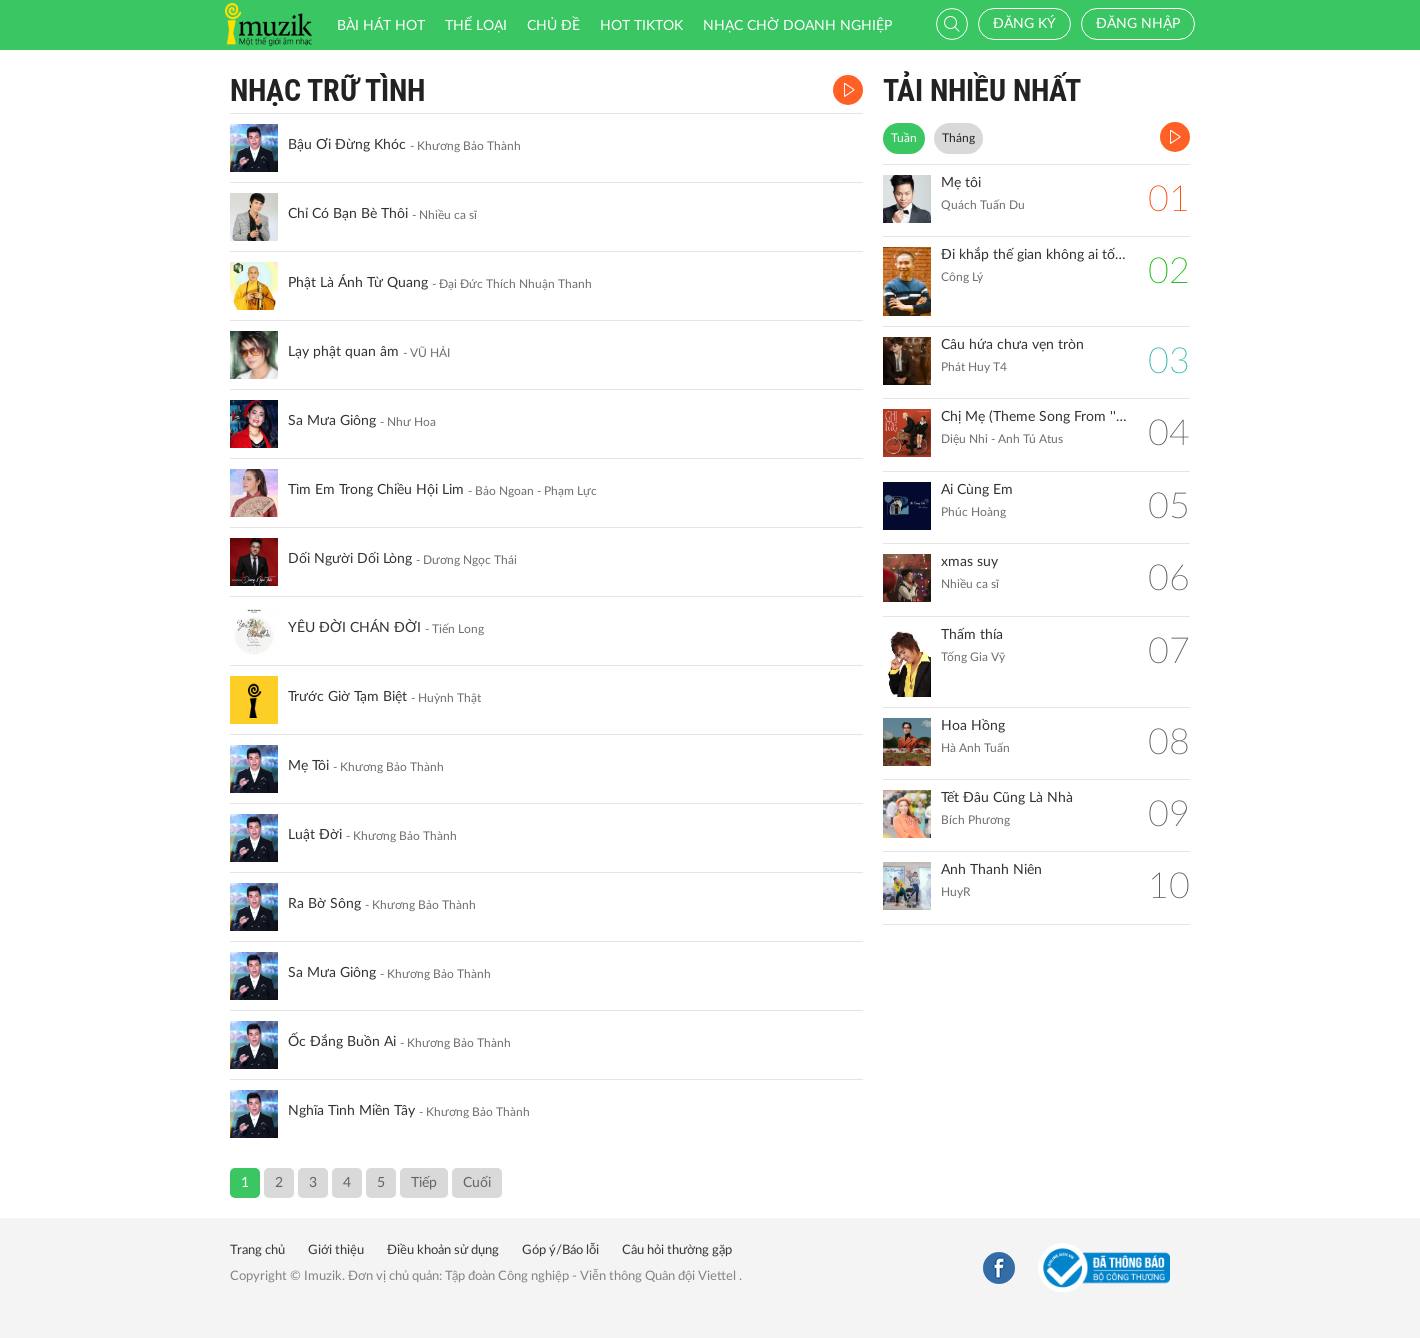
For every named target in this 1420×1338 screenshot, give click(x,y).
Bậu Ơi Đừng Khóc (347, 145)
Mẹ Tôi (308, 766)
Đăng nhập (1138, 24)
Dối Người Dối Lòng (350, 559)
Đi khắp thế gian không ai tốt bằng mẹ (1034, 255)
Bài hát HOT (381, 26)
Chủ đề (553, 26)
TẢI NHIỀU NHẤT (982, 90)
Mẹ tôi (961, 183)
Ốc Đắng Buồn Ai (342, 1042)
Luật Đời (315, 835)
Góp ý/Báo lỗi (560, 1250)
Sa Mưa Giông (332, 421)
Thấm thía (972, 635)
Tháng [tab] (958, 138)
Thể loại (476, 26)
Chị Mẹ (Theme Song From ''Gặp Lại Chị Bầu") (1034, 417)
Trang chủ (257, 1250)
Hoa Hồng (973, 726)
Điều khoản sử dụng (443, 1250)
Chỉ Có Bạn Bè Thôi (348, 214)
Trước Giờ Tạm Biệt (347, 697)
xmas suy (969, 562)
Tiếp (424, 1183)
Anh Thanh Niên (991, 870)
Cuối (477, 1183)
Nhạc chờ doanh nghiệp (797, 26)
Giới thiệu (336, 1250)
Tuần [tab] (904, 138)
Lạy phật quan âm (343, 352)
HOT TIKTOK (641, 26)
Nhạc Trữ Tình (327, 90)
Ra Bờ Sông (324, 904)
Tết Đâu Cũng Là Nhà (1007, 798)
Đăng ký (1024, 24)
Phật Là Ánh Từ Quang (358, 283)
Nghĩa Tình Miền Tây (351, 1111)
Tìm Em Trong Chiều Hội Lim (376, 490)
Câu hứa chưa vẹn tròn (1012, 345)
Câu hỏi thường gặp (677, 1250)
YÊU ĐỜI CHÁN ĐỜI (354, 628)
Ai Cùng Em (977, 490)
